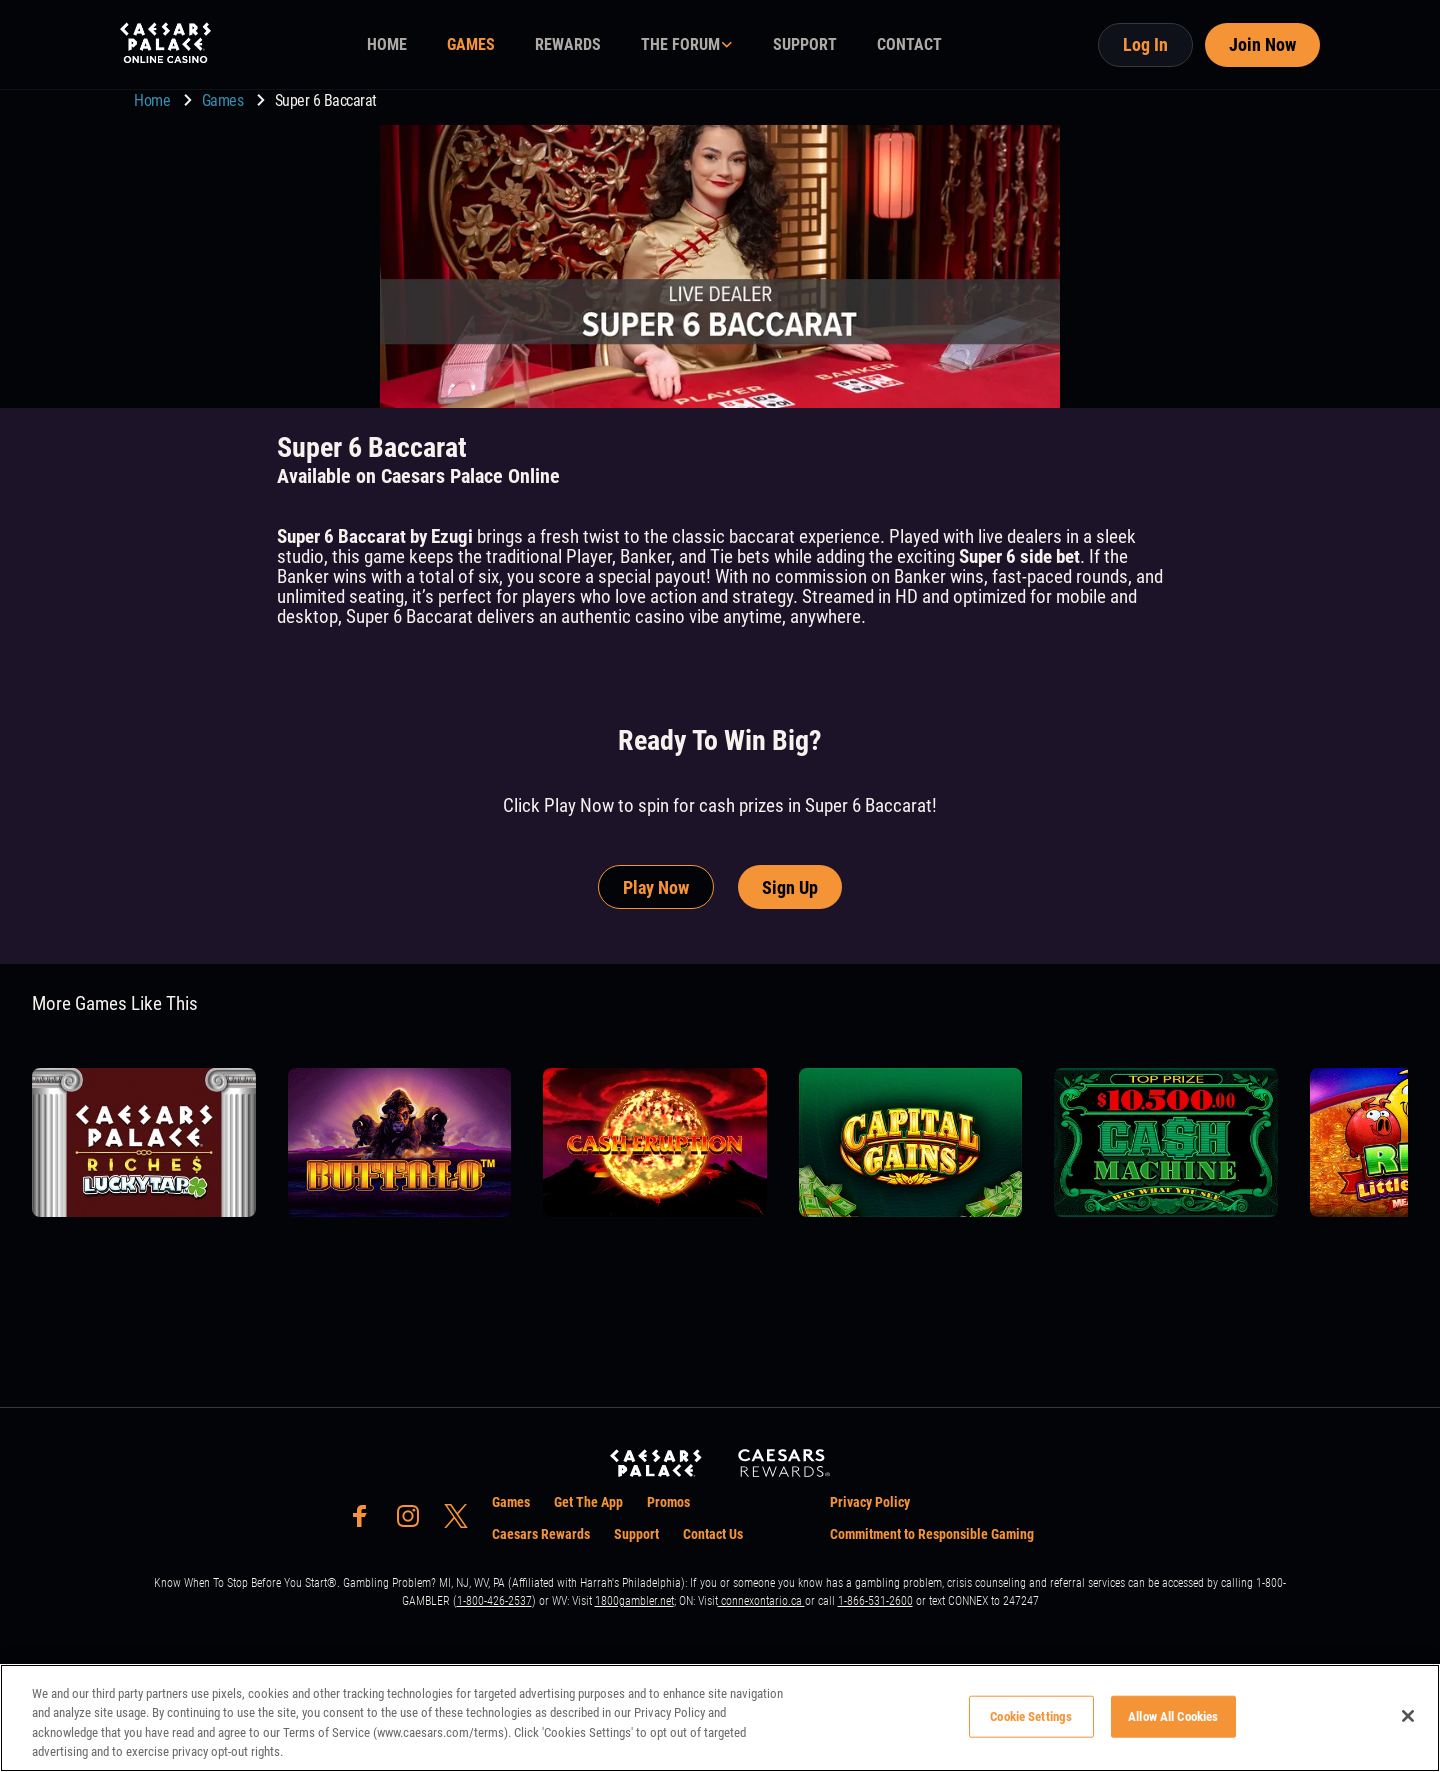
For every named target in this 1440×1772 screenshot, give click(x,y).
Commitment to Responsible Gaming (932, 1534)
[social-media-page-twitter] (462, 1521)
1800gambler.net (634, 1601)
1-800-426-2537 (494, 1601)
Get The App (588, 1502)
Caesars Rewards (541, 1534)
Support (636, 1534)
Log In (1145, 44)
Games (224, 100)
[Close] (1408, 1716)
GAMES (471, 44)
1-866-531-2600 (875, 1601)
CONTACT (909, 44)
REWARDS (568, 44)
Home (154, 100)
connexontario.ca (761, 1601)
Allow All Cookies (1173, 1716)
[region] (720, 1718)
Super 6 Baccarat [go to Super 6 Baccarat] (326, 100)
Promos (668, 1502)
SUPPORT (805, 44)
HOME (387, 44)
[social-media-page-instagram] (414, 1521)
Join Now (1262, 44)
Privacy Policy (870, 1502)
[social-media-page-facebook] (366, 1521)
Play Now (656, 887)
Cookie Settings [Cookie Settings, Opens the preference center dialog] (1031, 1716)
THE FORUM (680, 44)
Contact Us (713, 1534)
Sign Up (790, 887)
